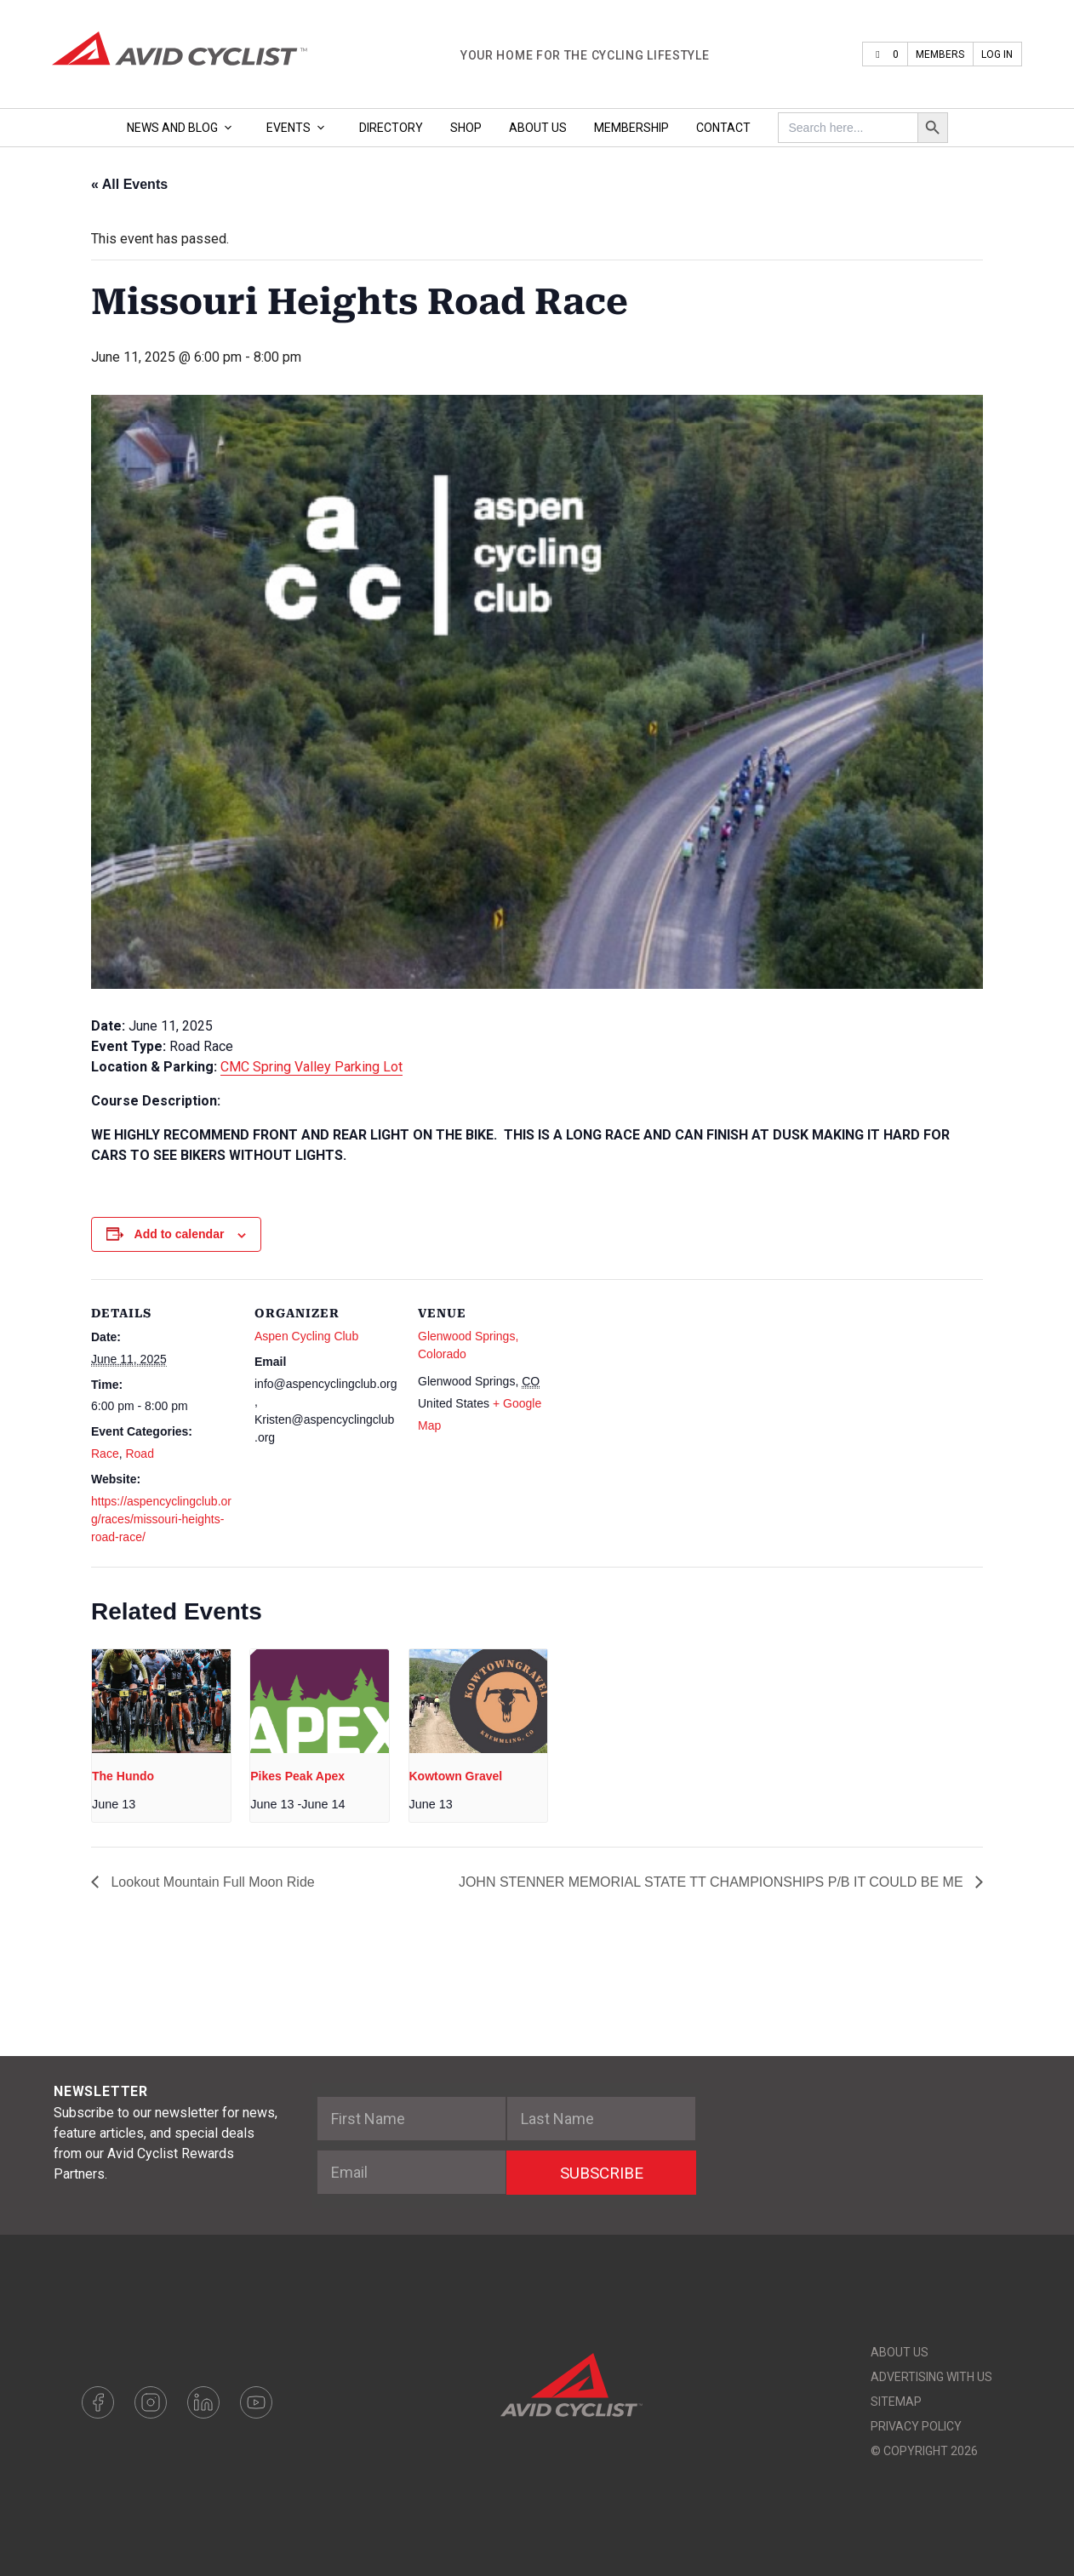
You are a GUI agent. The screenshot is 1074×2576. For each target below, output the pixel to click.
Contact (723, 127)
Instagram (150, 2402)
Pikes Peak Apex (297, 1776)
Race (105, 1453)
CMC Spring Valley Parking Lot (311, 1067)
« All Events (129, 184)
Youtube (256, 2402)
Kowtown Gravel (456, 1776)
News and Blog (183, 128)
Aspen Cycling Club (306, 1336)
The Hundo (123, 1776)
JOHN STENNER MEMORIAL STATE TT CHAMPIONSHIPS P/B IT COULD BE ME (713, 1882)
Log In (997, 54)
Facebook (98, 2402)
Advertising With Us (931, 2377)
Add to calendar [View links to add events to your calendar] (179, 1234)
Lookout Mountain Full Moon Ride (211, 1882)
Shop (466, 127)
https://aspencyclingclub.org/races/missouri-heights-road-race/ (161, 1519)
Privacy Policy (916, 2426)
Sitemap (896, 2401)
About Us (538, 127)
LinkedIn (203, 2402)
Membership (631, 127)
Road (139, 1453)
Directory (391, 127)
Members (940, 54)
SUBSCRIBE (601, 2173)
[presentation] (161, 1701)
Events (299, 128)
